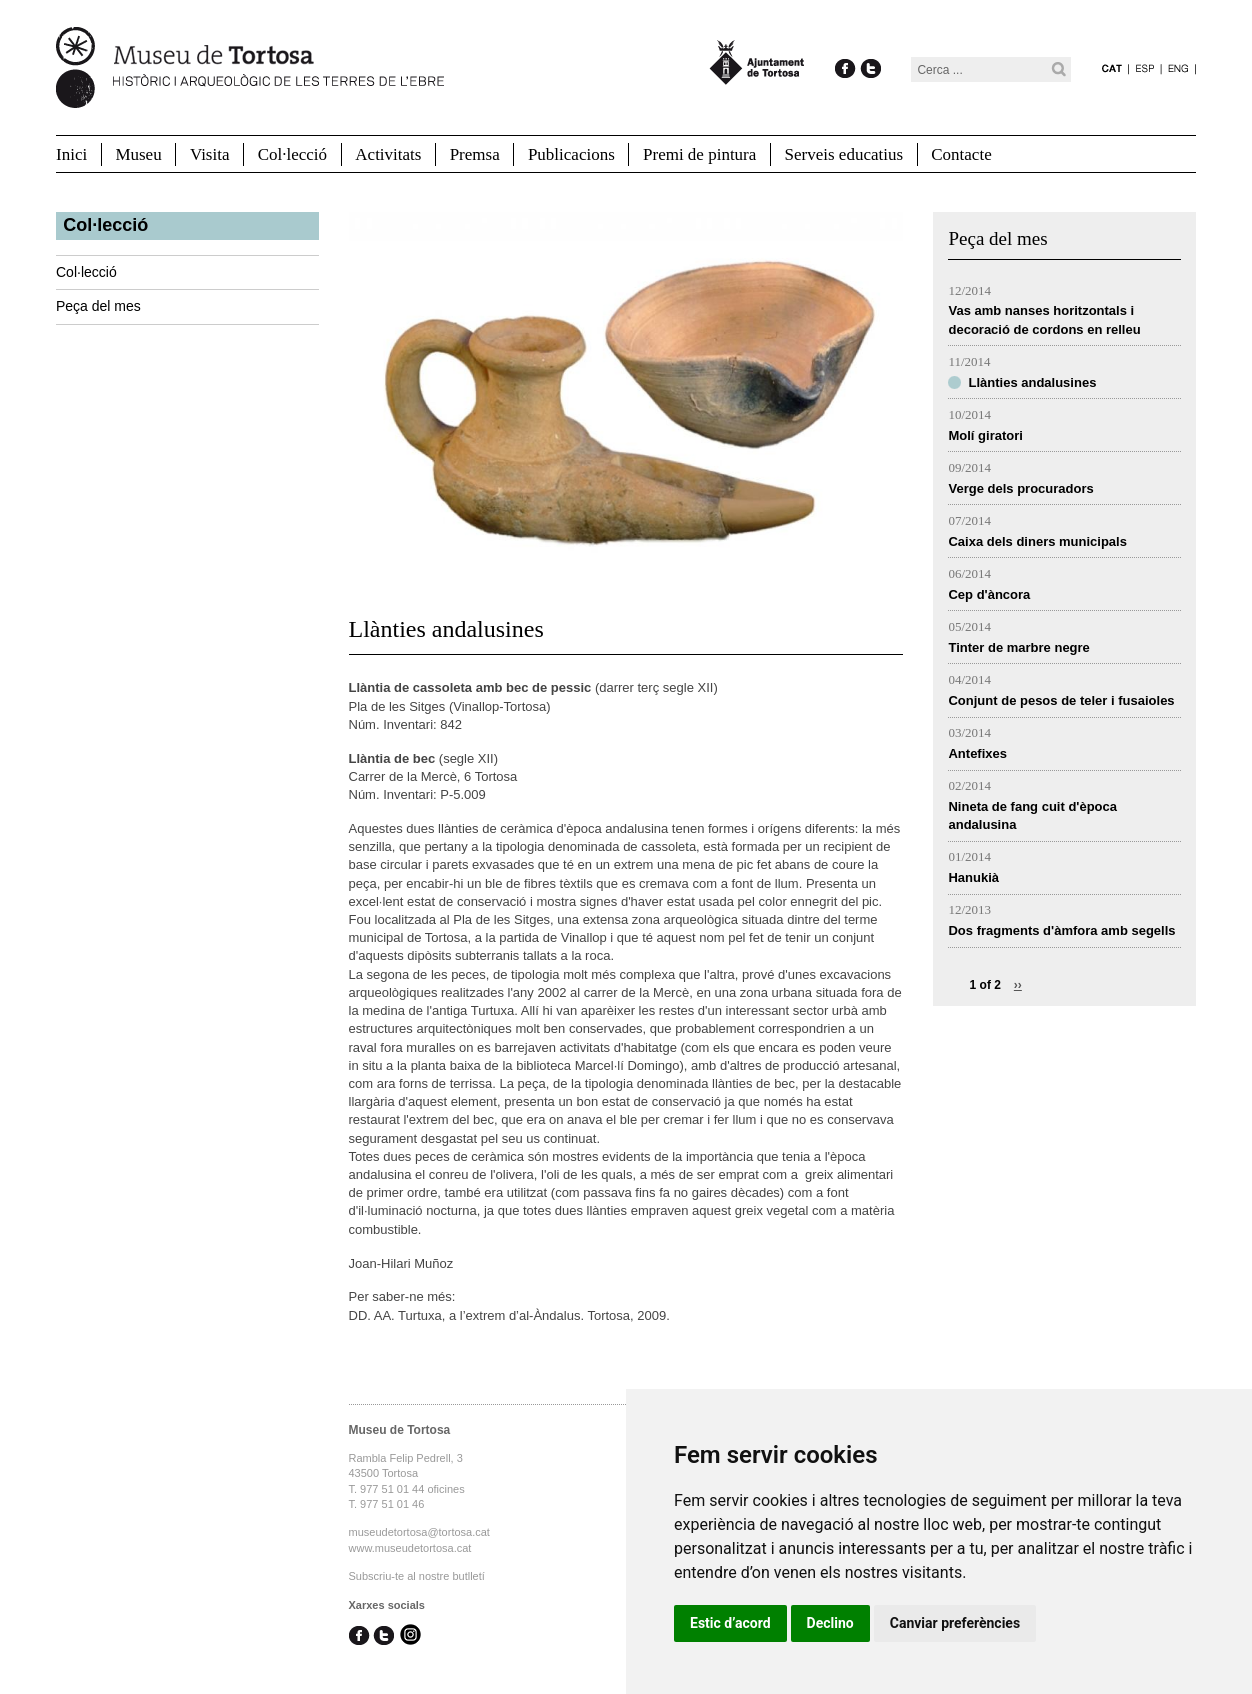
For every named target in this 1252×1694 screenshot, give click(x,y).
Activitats (388, 154)
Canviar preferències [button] (955, 1623)
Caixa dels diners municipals (1037, 541)
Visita (210, 154)
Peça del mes (98, 306)
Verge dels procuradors (1020, 488)
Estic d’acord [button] (730, 1623)
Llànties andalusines (1032, 382)
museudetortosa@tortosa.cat (419, 1532)
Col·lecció (292, 154)
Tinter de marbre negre (1018, 647)
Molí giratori (985, 435)
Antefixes (977, 753)
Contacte (961, 154)
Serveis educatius (844, 154)
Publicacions (571, 154)
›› (1018, 985)
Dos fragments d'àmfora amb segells (1061, 930)
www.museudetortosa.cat (410, 1548)
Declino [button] (830, 1623)
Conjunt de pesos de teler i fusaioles (1061, 700)
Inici (71, 154)
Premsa (475, 154)
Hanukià (973, 877)
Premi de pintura (699, 154)
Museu (138, 154)
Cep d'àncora (989, 594)
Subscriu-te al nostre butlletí (417, 1576)
